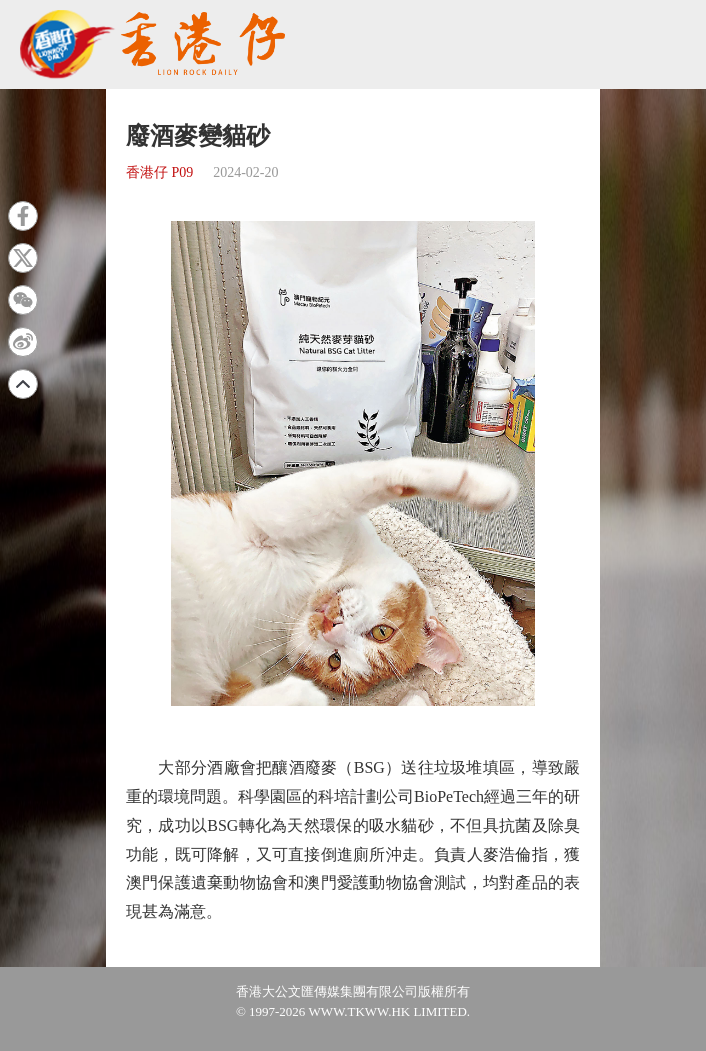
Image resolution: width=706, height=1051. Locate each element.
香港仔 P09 (159, 172)
